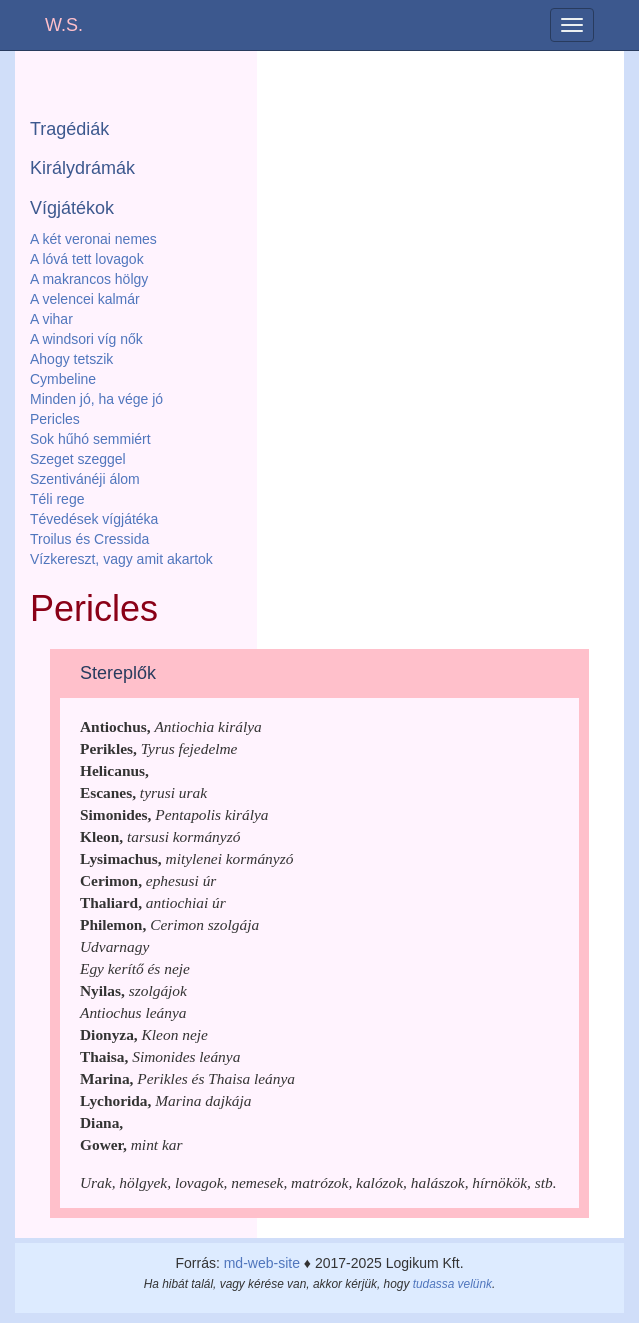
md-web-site (262, 1263)
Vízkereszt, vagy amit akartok (121, 559)
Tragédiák (69, 129)
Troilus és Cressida (89, 539)
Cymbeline (63, 379)
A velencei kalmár (85, 299)
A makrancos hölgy (89, 279)
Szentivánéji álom (85, 479)
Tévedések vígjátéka (94, 519)
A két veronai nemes (93, 239)
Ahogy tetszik (71, 359)
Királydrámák (82, 168)
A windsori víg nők (86, 339)
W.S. (64, 25)
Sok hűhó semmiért (90, 439)
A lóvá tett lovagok (87, 259)
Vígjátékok (72, 208)
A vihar (51, 319)
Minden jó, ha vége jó (96, 399)
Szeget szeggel (78, 459)
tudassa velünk (452, 1284)
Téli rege (57, 499)
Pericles (55, 419)
